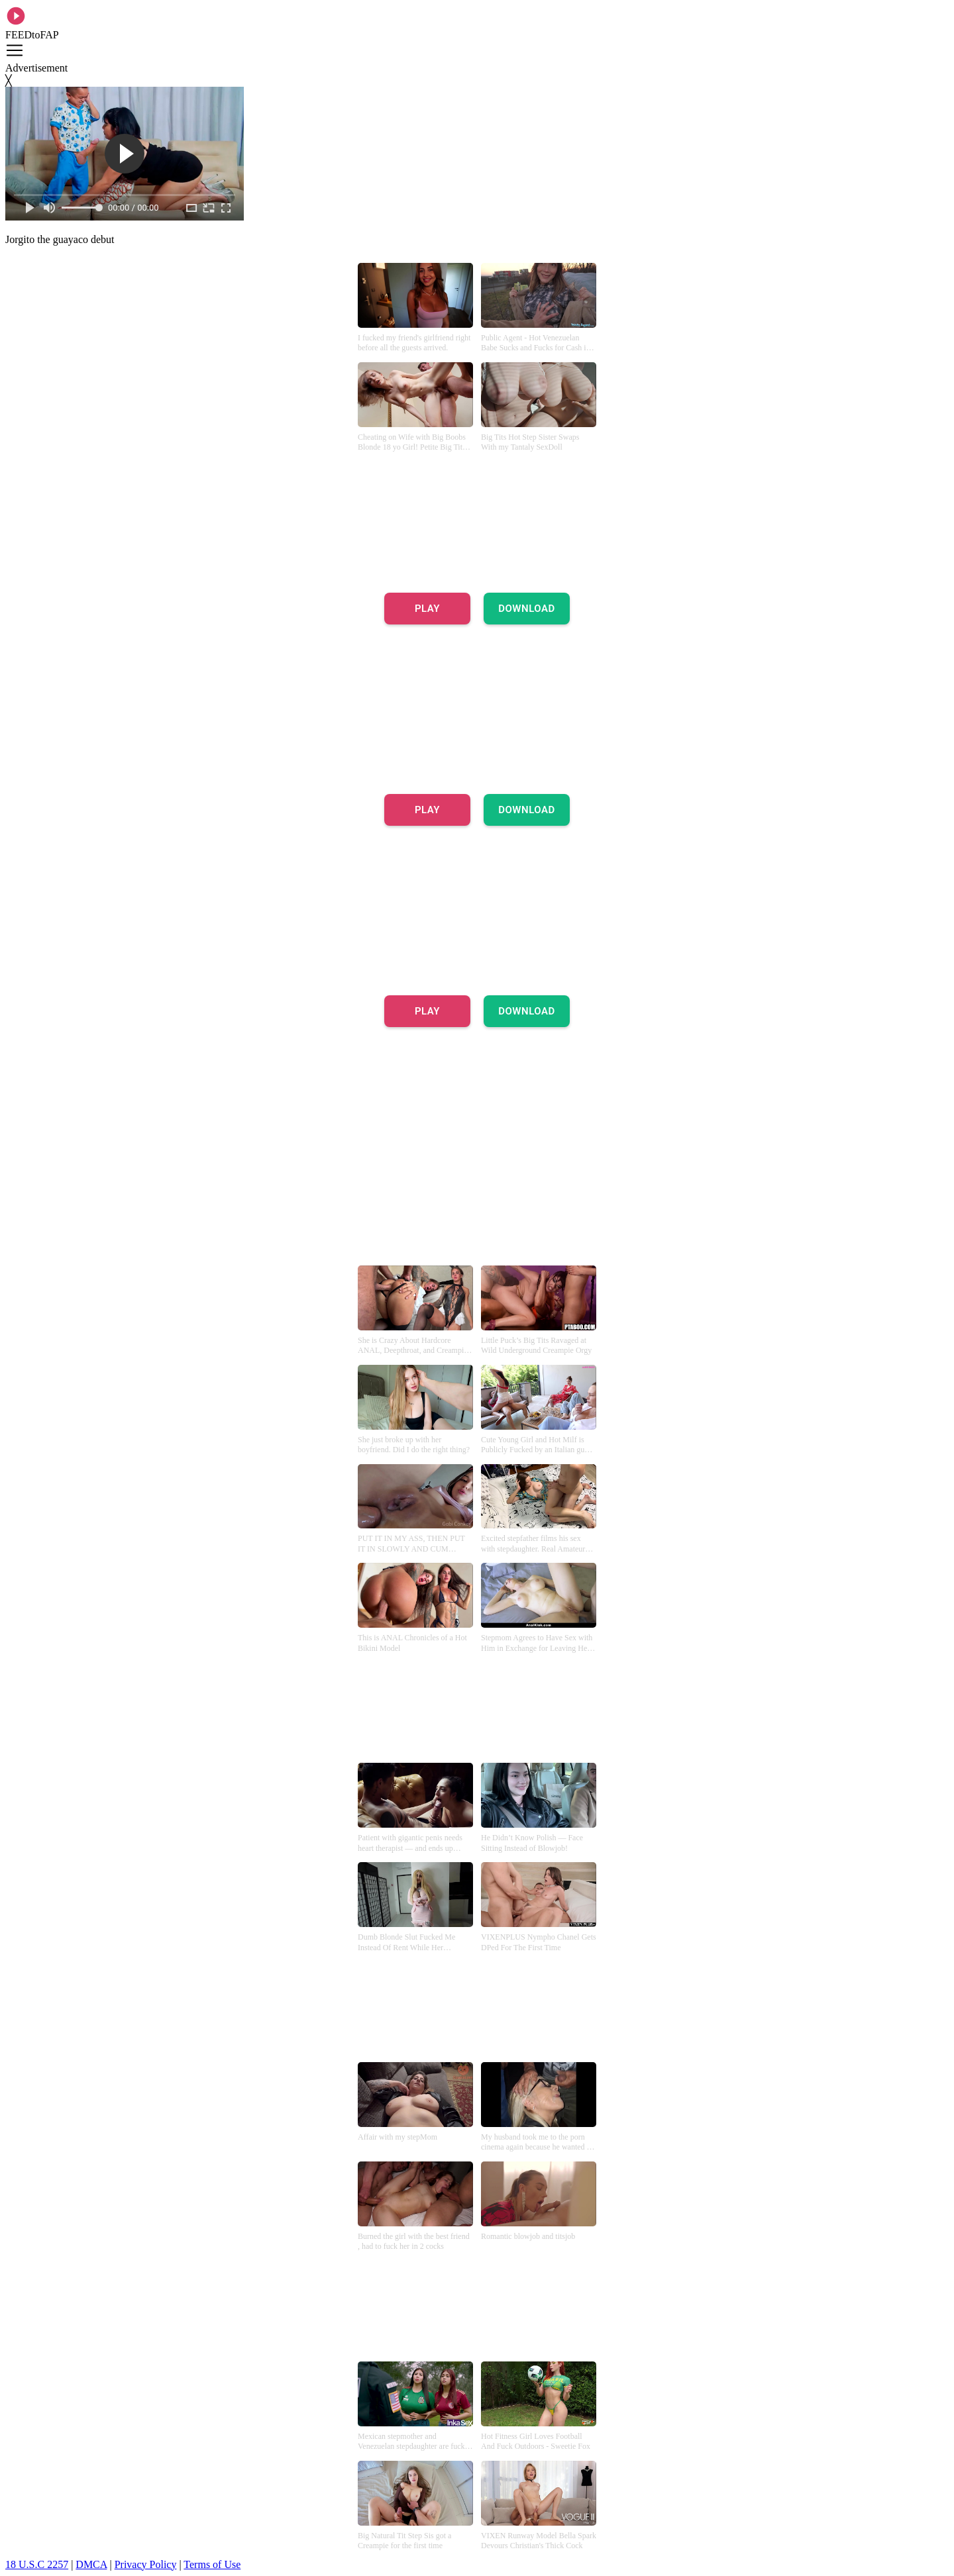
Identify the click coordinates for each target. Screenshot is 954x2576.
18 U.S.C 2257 (36, 2564)
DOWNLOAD (526, 609)
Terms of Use (212, 2564)
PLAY (427, 609)
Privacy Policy (146, 2564)
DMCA (91, 2564)
